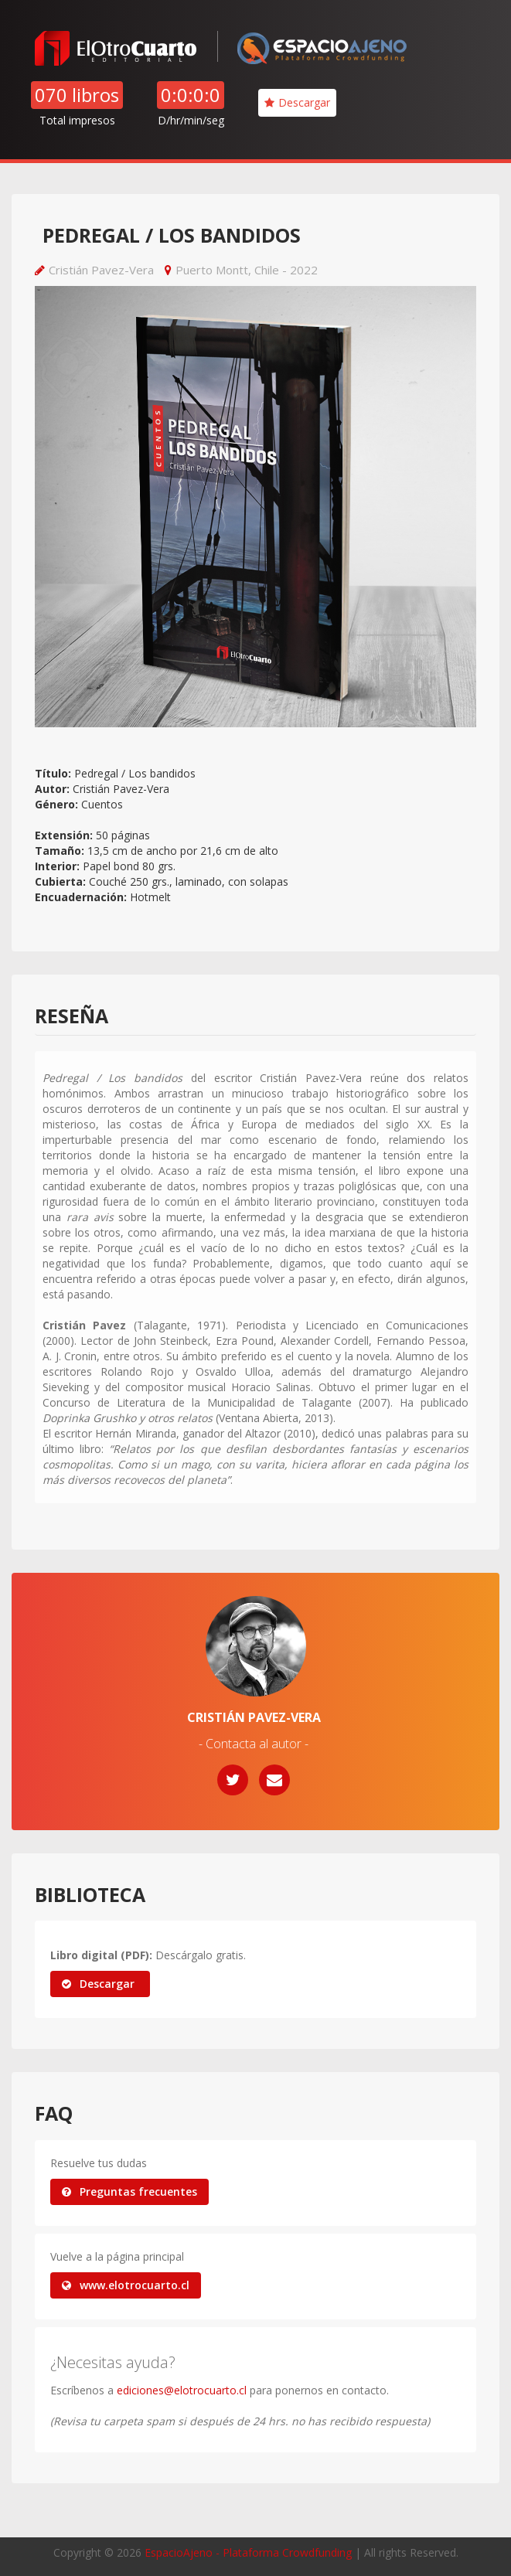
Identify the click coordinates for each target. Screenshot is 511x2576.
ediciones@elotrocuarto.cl (182, 2390)
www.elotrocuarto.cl (125, 2285)
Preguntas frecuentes (129, 2191)
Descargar (297, 102)
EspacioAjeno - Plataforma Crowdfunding (248, 2552)
